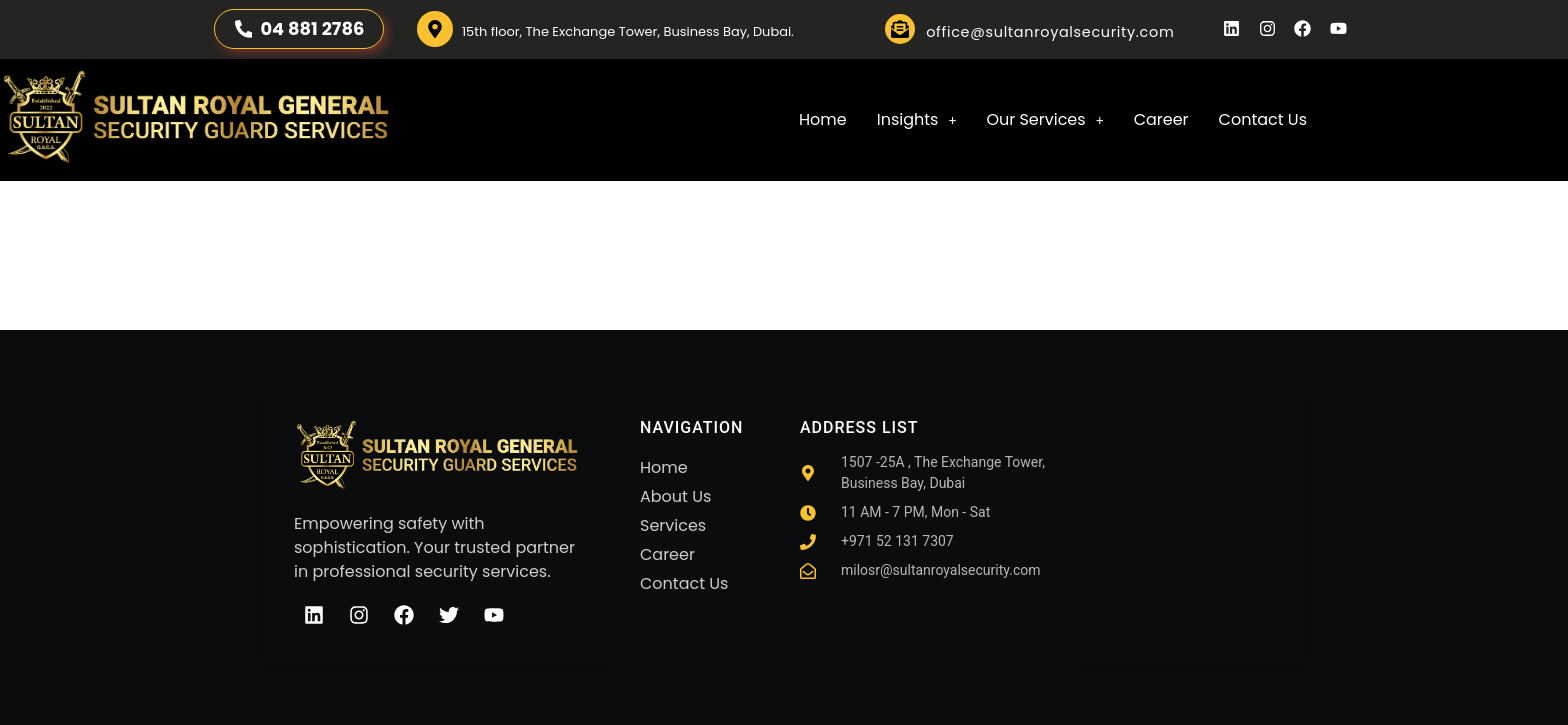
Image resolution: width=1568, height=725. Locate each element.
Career (1161, 119)
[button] (917, 120)
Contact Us (1263, 119)
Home (823, 119)
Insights (917, 119)
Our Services (1044, 119)
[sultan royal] (1190, 515)
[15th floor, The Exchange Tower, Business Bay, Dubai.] (435, 29)
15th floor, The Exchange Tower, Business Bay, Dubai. (628, 31)
